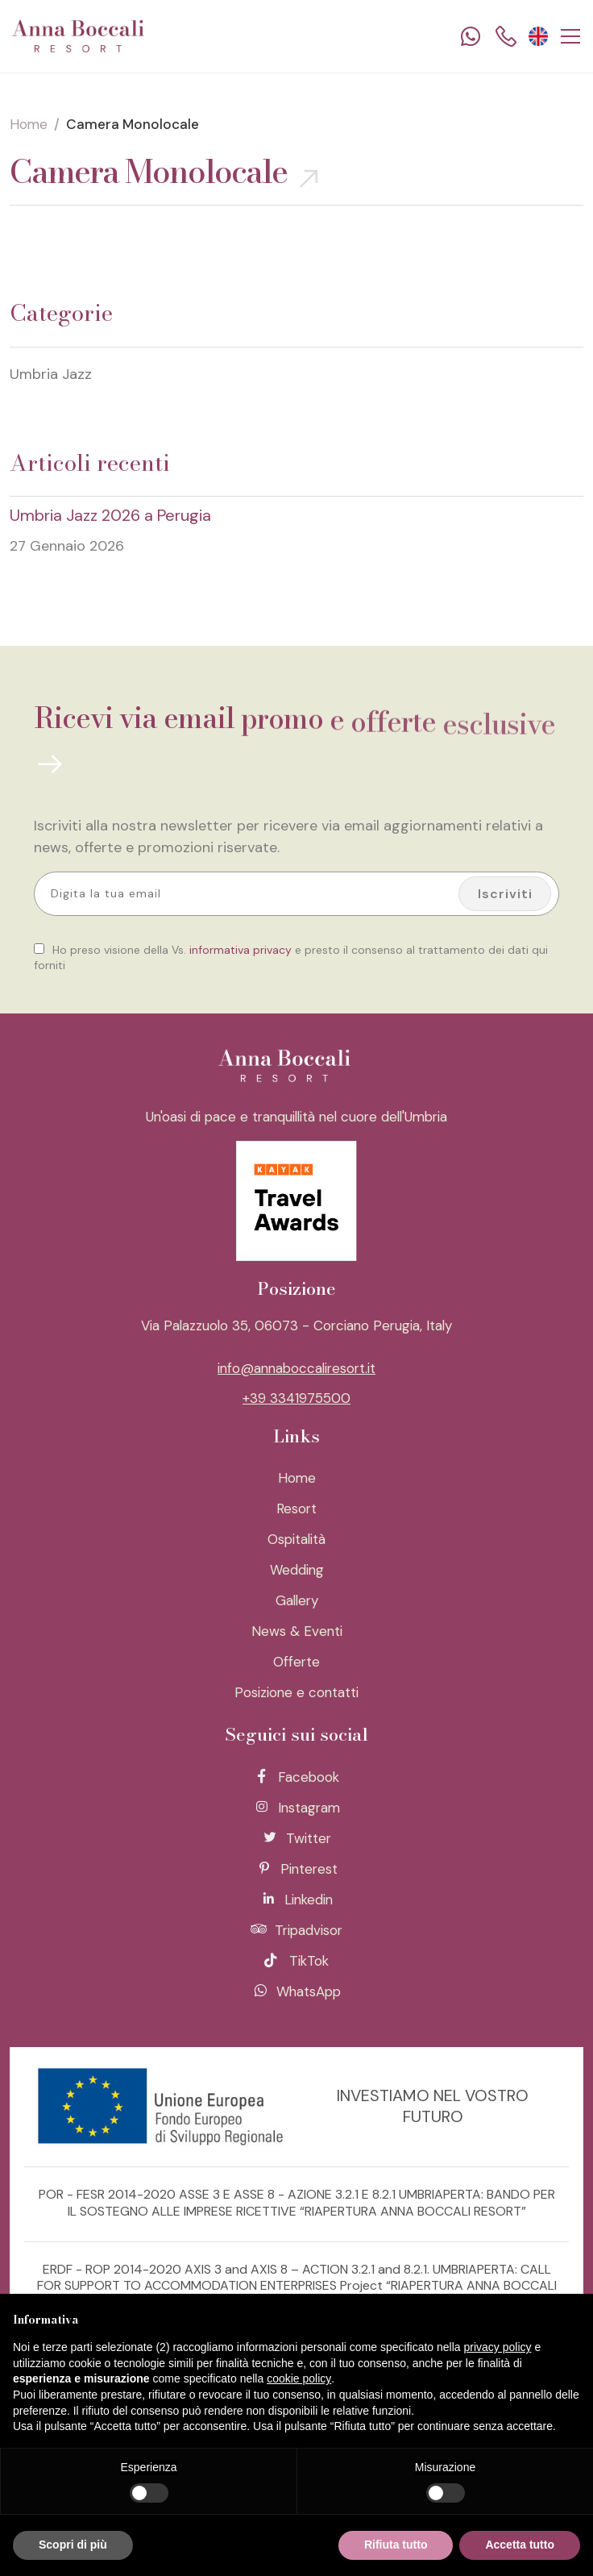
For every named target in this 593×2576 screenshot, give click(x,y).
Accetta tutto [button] (519, 2544)
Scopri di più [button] (73, 2544)
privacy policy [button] (498, 2347)
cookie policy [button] (299, 2378)
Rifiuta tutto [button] (396, 2544)
